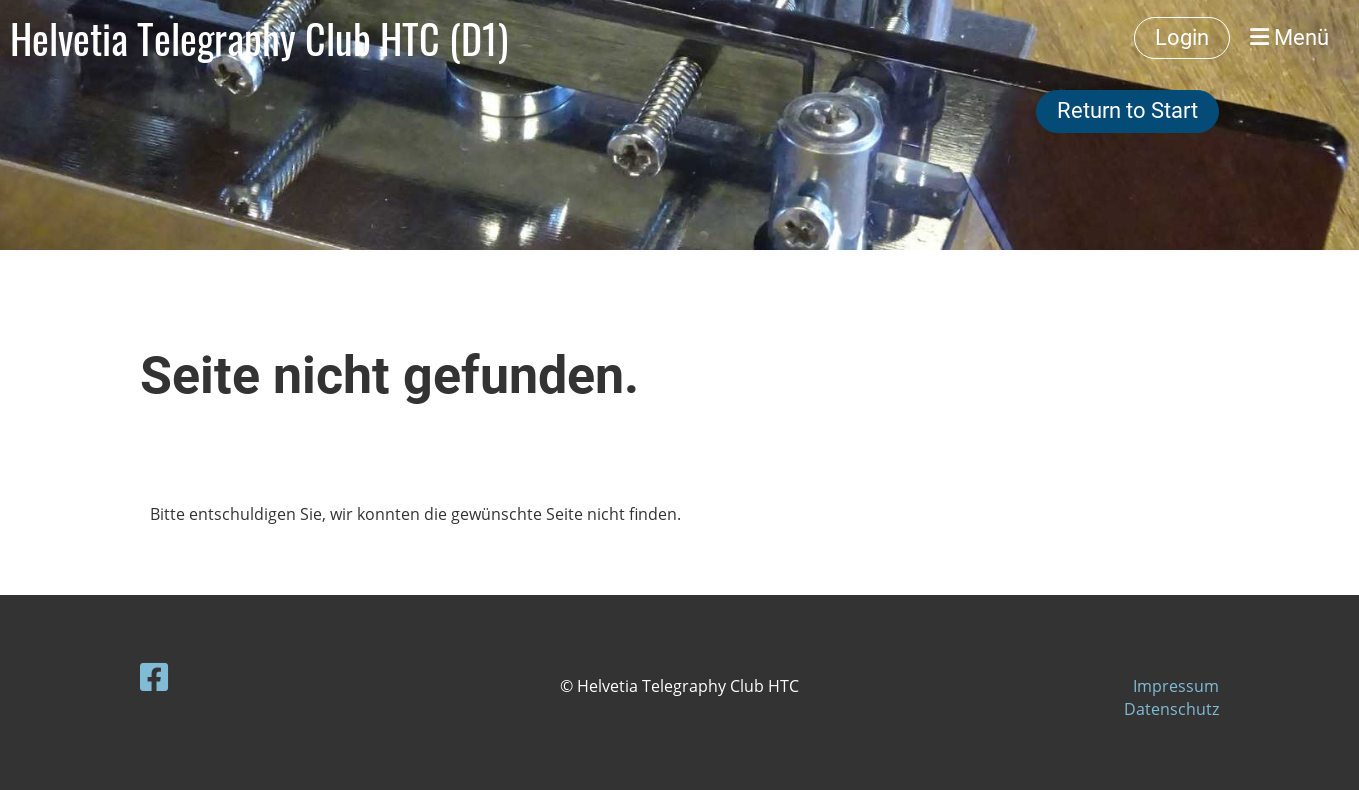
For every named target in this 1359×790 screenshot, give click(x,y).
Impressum (1176, 686)
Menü (1289, 37)
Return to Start (1127, 110)
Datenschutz (1171, 709)
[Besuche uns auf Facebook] (154, 676)
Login (1182, 37)
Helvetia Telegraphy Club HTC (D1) (259, 38)
